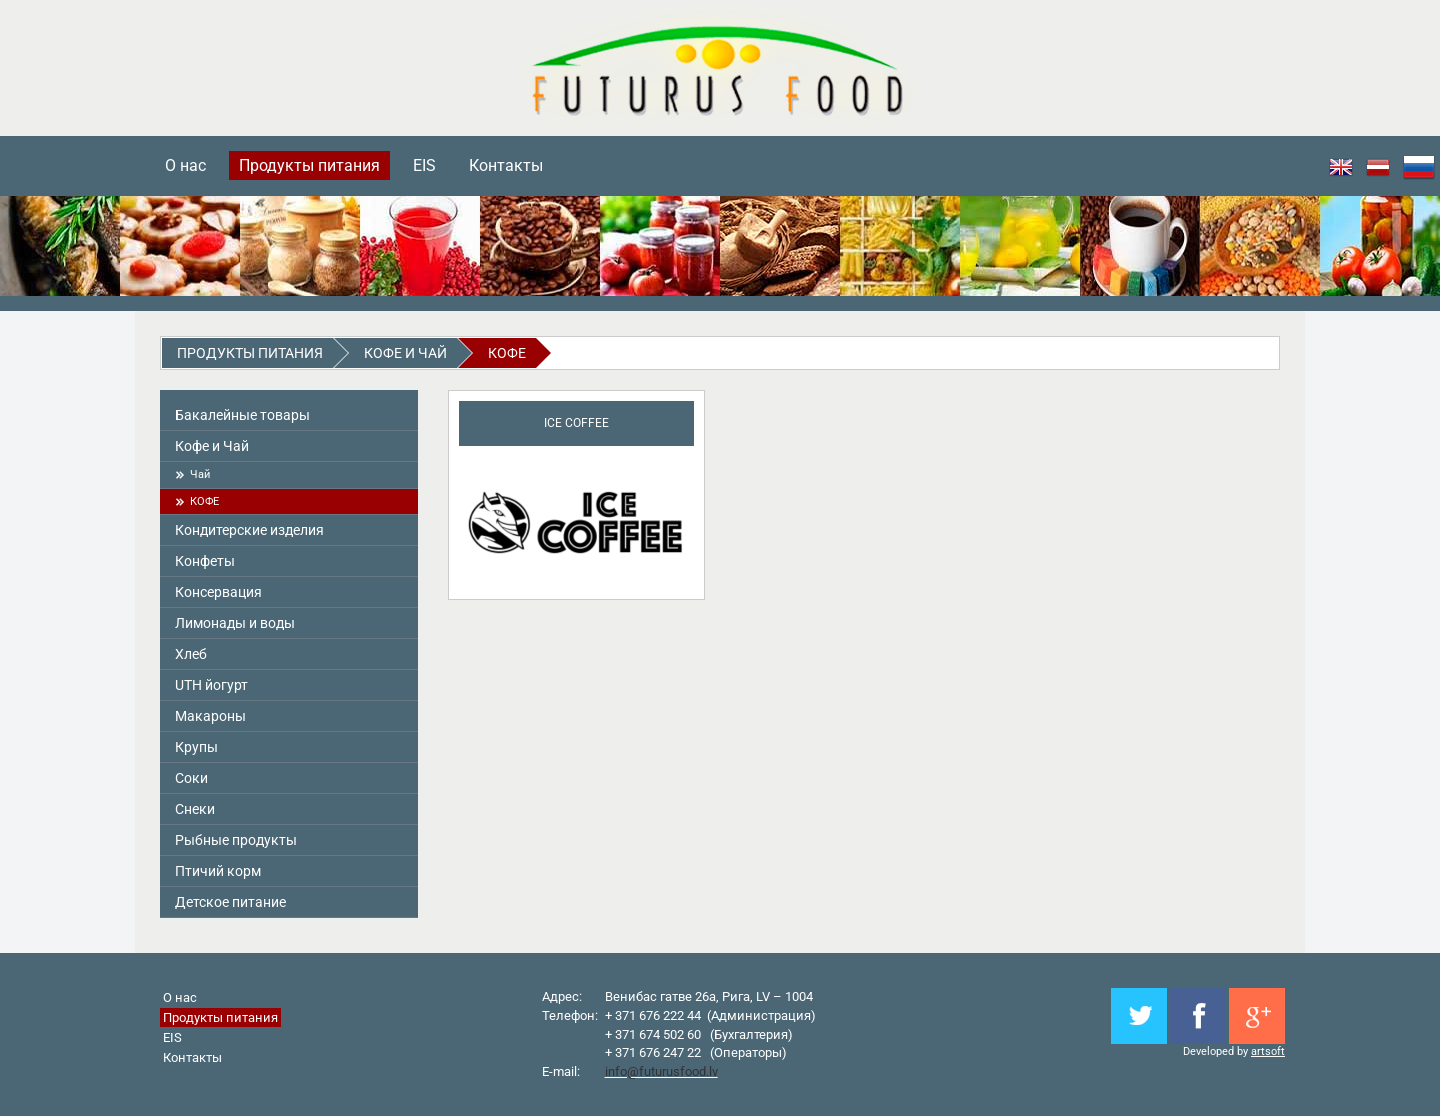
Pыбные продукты (236, 840)
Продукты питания (309, 165)
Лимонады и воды (235, 623)
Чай (200, 474)
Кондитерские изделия (249, 530)
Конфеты (205, 561)
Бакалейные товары (242, 415)
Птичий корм (218, 871)
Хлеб (191, 654)
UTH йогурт (211, 685)
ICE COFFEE (576, 423)
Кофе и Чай (405, 353)
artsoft (1268, 1051)
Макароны (210, 716)
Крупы (196, 747)
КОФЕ (507, 353)
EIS (424, 165)
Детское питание (230, 902)
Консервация (218, 592)
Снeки (195, 809)
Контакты (506, 165)
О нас (185, 165)
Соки (191, 778)
